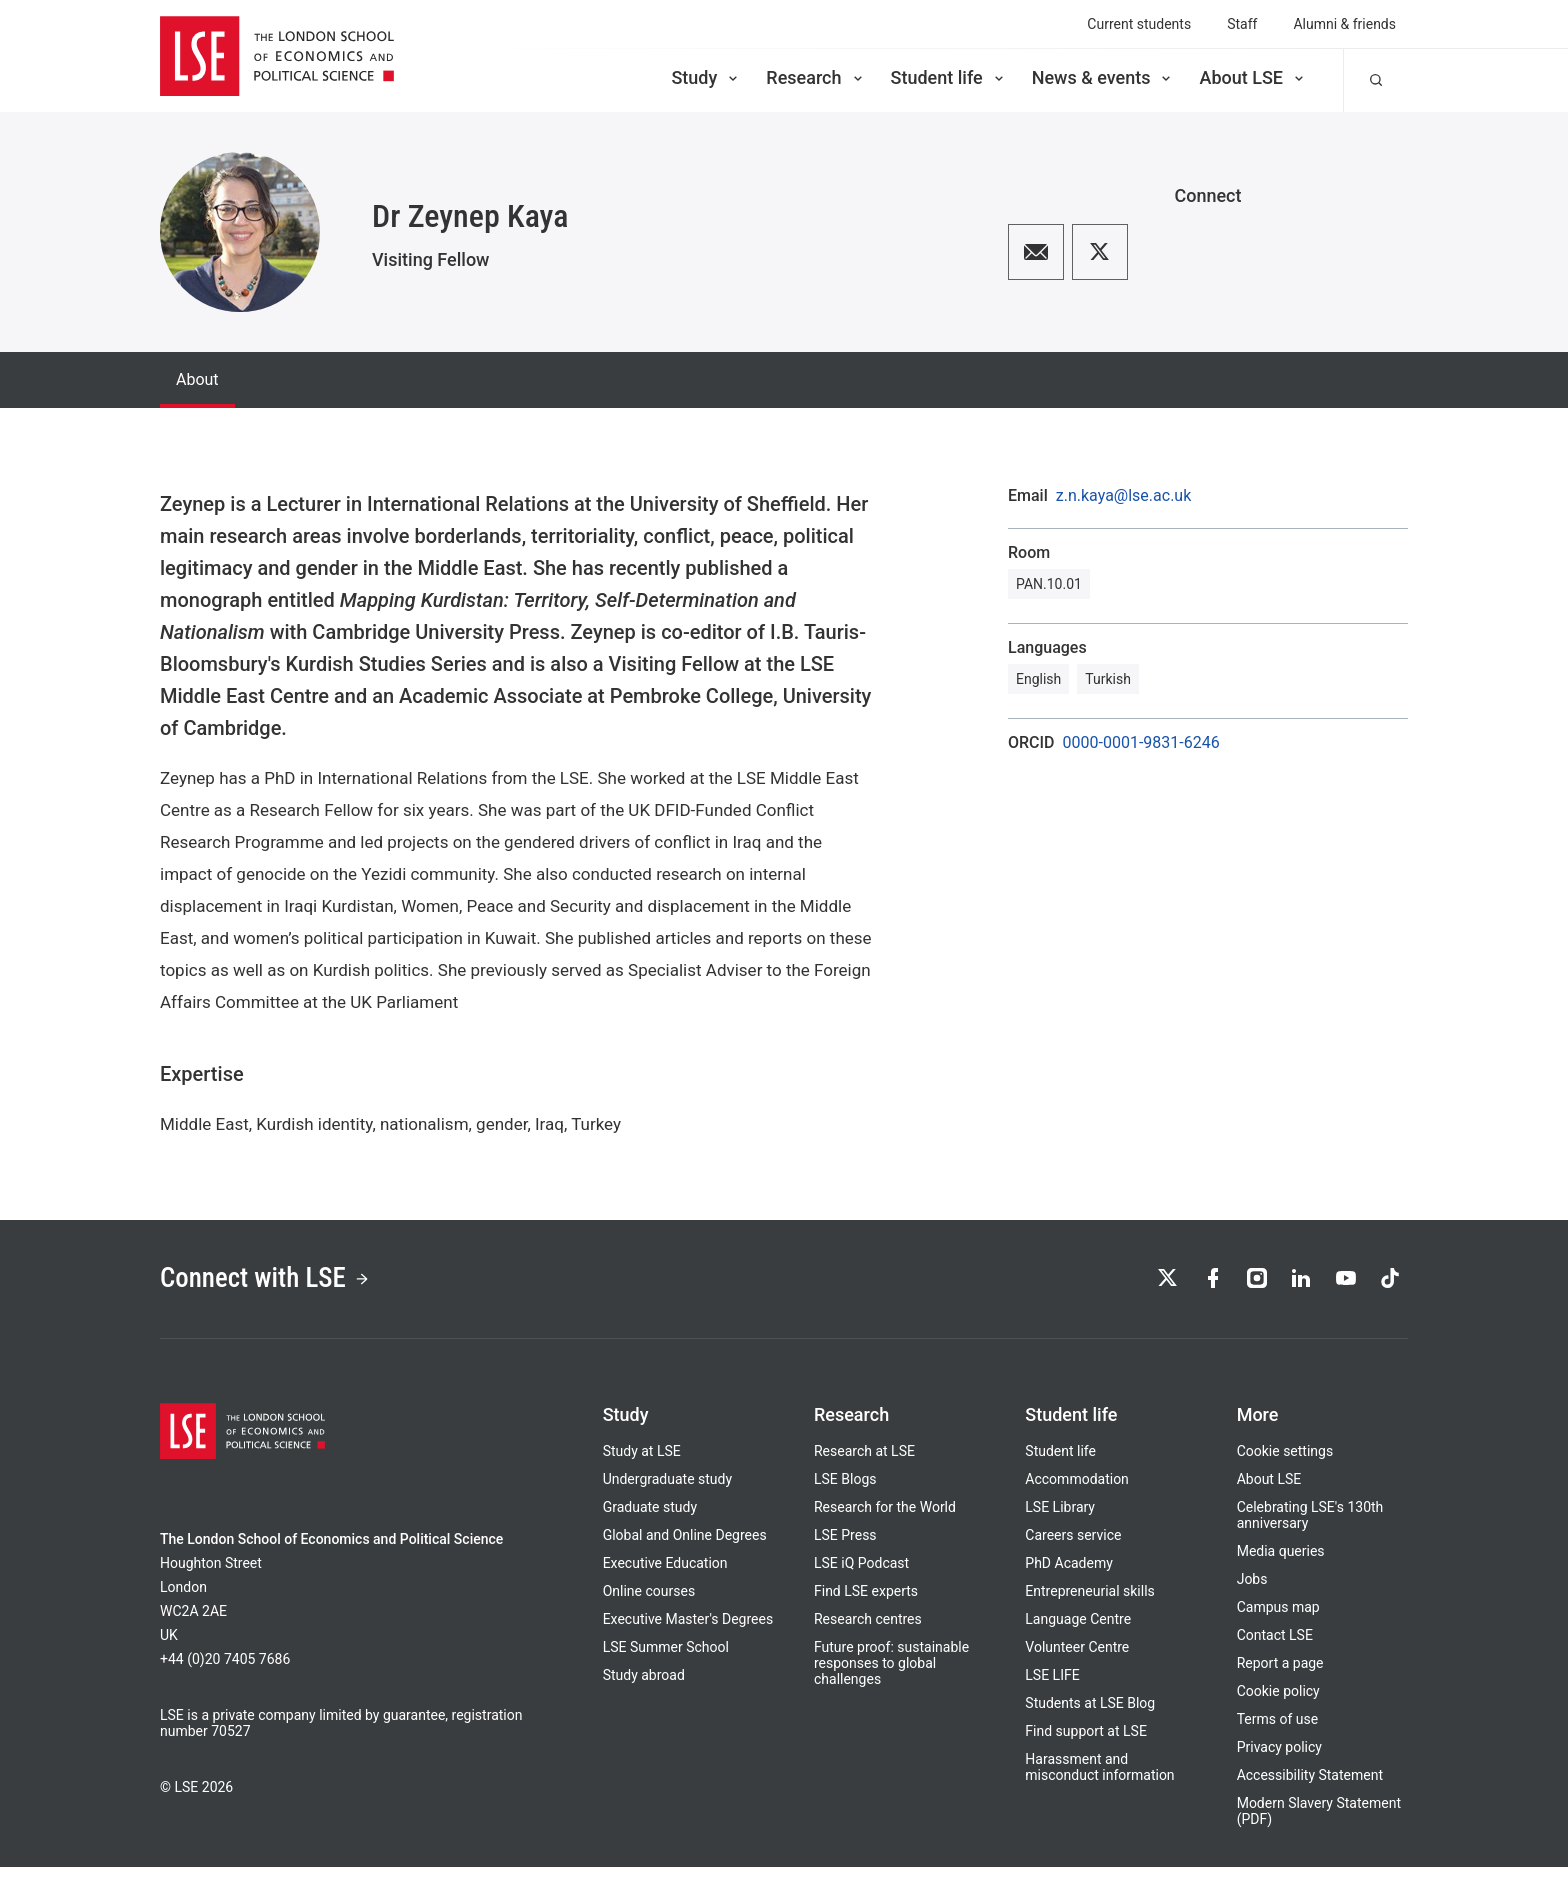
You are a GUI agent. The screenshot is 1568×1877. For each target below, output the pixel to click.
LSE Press (845, 1545)
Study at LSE (642, 1461)
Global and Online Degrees (685, 1545)
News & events (1103, 77)
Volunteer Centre (1077, 1657)
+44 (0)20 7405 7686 (225, 1669)
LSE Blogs (845, 1489)
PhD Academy (1069, 1573)
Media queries (1281, 1561)
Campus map (1278, 1617)
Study (706, 77)
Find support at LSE (1086, 1741)
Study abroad (644, 1685)
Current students (1139, 24)
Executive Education (665, 1573)
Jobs (1252, 1589)
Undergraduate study (667, 1489)
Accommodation (1077, 1489)
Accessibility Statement (1310, 1785)
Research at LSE (864, 1461)
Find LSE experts (866, 1601)
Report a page (1280, 1673)
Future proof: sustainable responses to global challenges (891, 1673)
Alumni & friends (1344, 24)
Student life (949, 77)
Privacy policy (1279, 1757)
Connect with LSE (282, 1284)
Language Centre (1078, 1629)
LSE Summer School (666, 1657)
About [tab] (197, 379)
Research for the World (885, 1517)
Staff (1242, 24)
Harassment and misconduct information (1099, 1777)
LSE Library (1060, 1517)
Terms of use (1278, 1729)
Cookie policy (1278, 1701)
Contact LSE (1275, 1645)
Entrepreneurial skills (1089, 1601)
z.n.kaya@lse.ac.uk (1124, 496)
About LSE (1253, 77)
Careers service (1073, 1545)
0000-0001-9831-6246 (1141, 743)
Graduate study (650, 1517)
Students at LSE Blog (1090, 1713)
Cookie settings (1285, 1461)
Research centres (868, 1629)
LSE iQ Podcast (861, 1573)
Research (815, 77)
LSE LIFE (1052, 1685)
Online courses (649, 1601)
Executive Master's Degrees (688, 1629)
